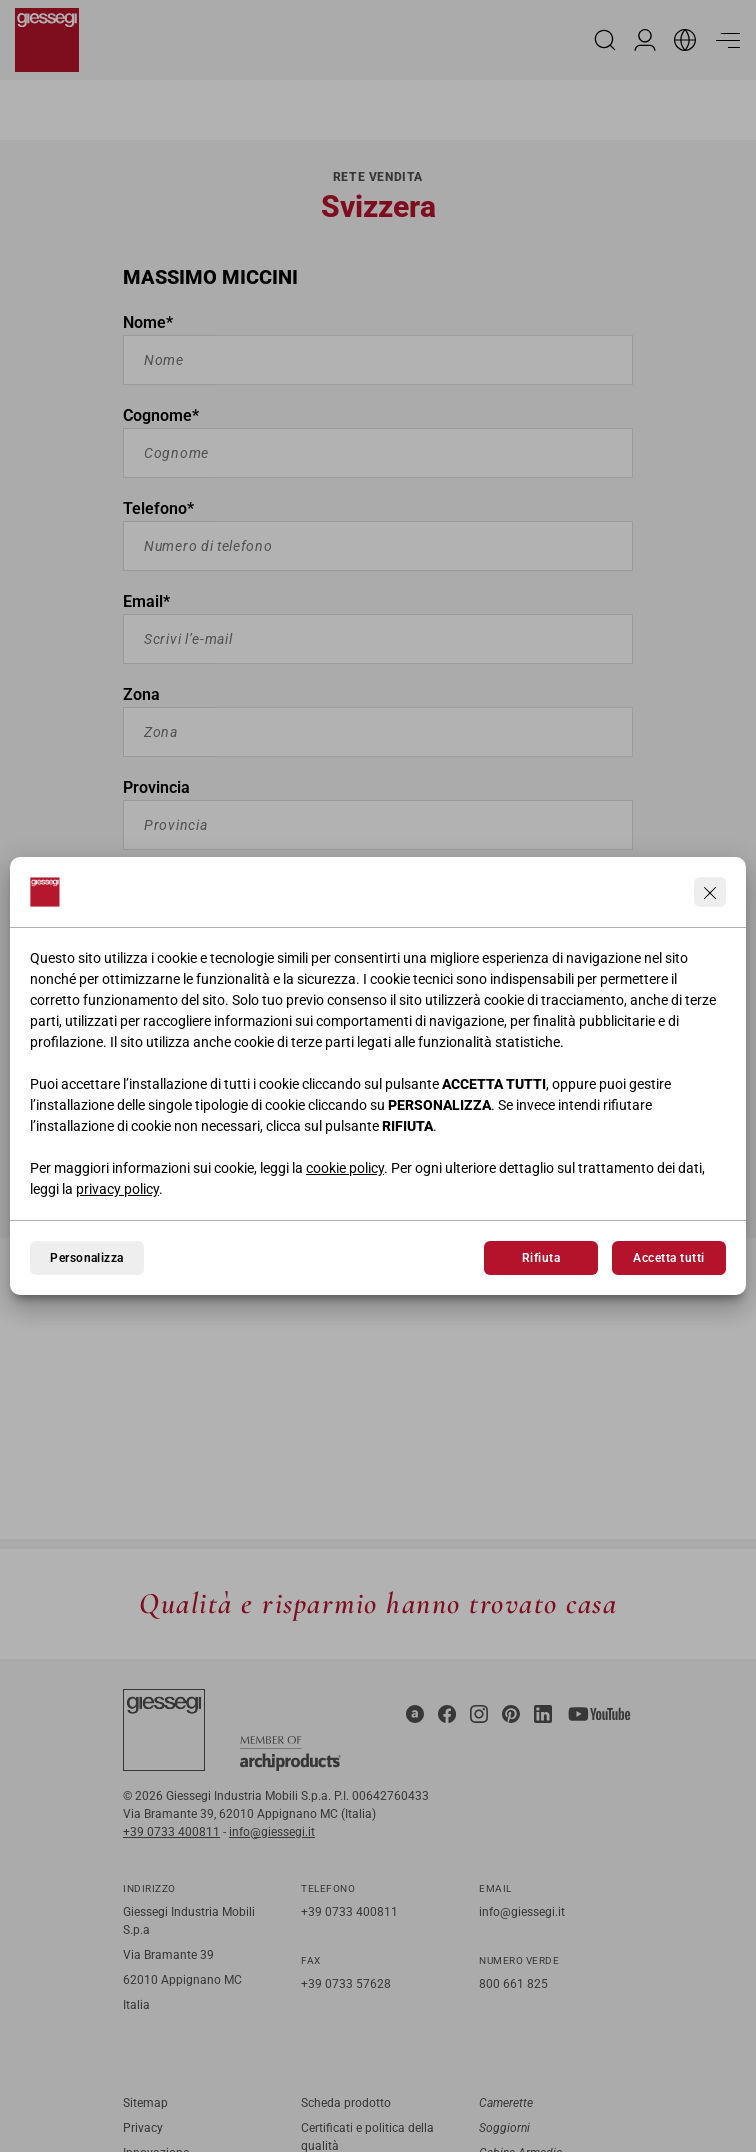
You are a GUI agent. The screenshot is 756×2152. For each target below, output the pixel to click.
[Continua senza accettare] (710, 892)
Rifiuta (541, 1258)
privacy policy (117, 1189)
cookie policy (345, 1168)
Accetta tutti (668, 1258)
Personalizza (87, 1258)
